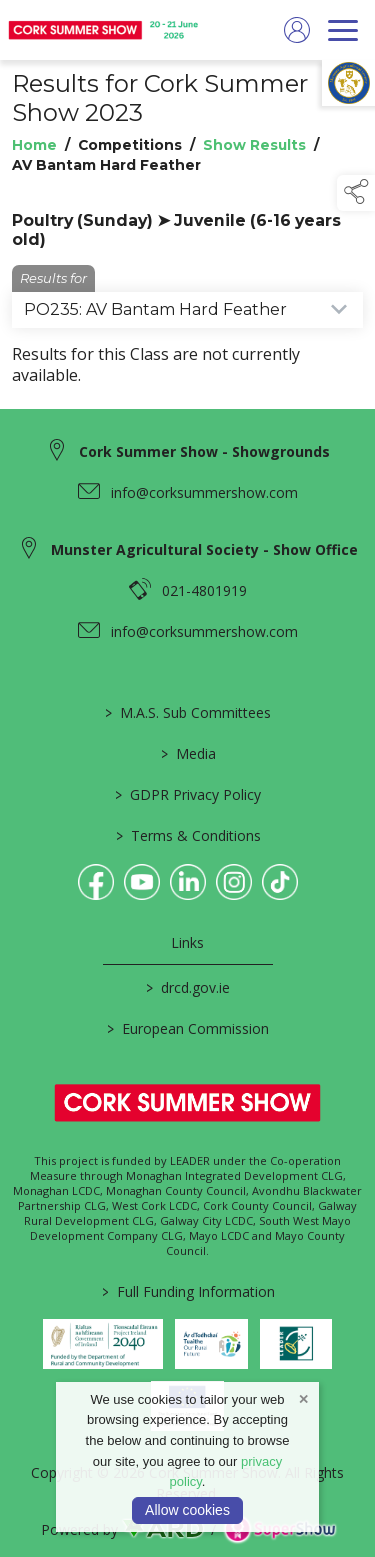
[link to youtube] (142, 882)
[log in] (297, 30)
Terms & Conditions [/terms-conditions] (187, 835)
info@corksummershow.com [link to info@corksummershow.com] (204, 492)
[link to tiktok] (280, 882)
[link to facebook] (96, 882)
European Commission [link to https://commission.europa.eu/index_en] (188, 1028)
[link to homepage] (105, 30)
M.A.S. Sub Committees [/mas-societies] (188, 712)
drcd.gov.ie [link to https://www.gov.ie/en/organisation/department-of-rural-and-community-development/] (188, 987)
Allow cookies (187, 1510)
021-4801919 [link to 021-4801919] (204, 590)
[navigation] (343, 30)
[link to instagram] (234, 882)
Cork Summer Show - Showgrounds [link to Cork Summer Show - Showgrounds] (204, 451)
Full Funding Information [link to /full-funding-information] (187, 1291)
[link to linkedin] (188, 882)
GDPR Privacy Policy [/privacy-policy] (188, 794)
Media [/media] (187, 753)
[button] (356, 193)
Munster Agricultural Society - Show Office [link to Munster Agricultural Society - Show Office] (204, 549)
